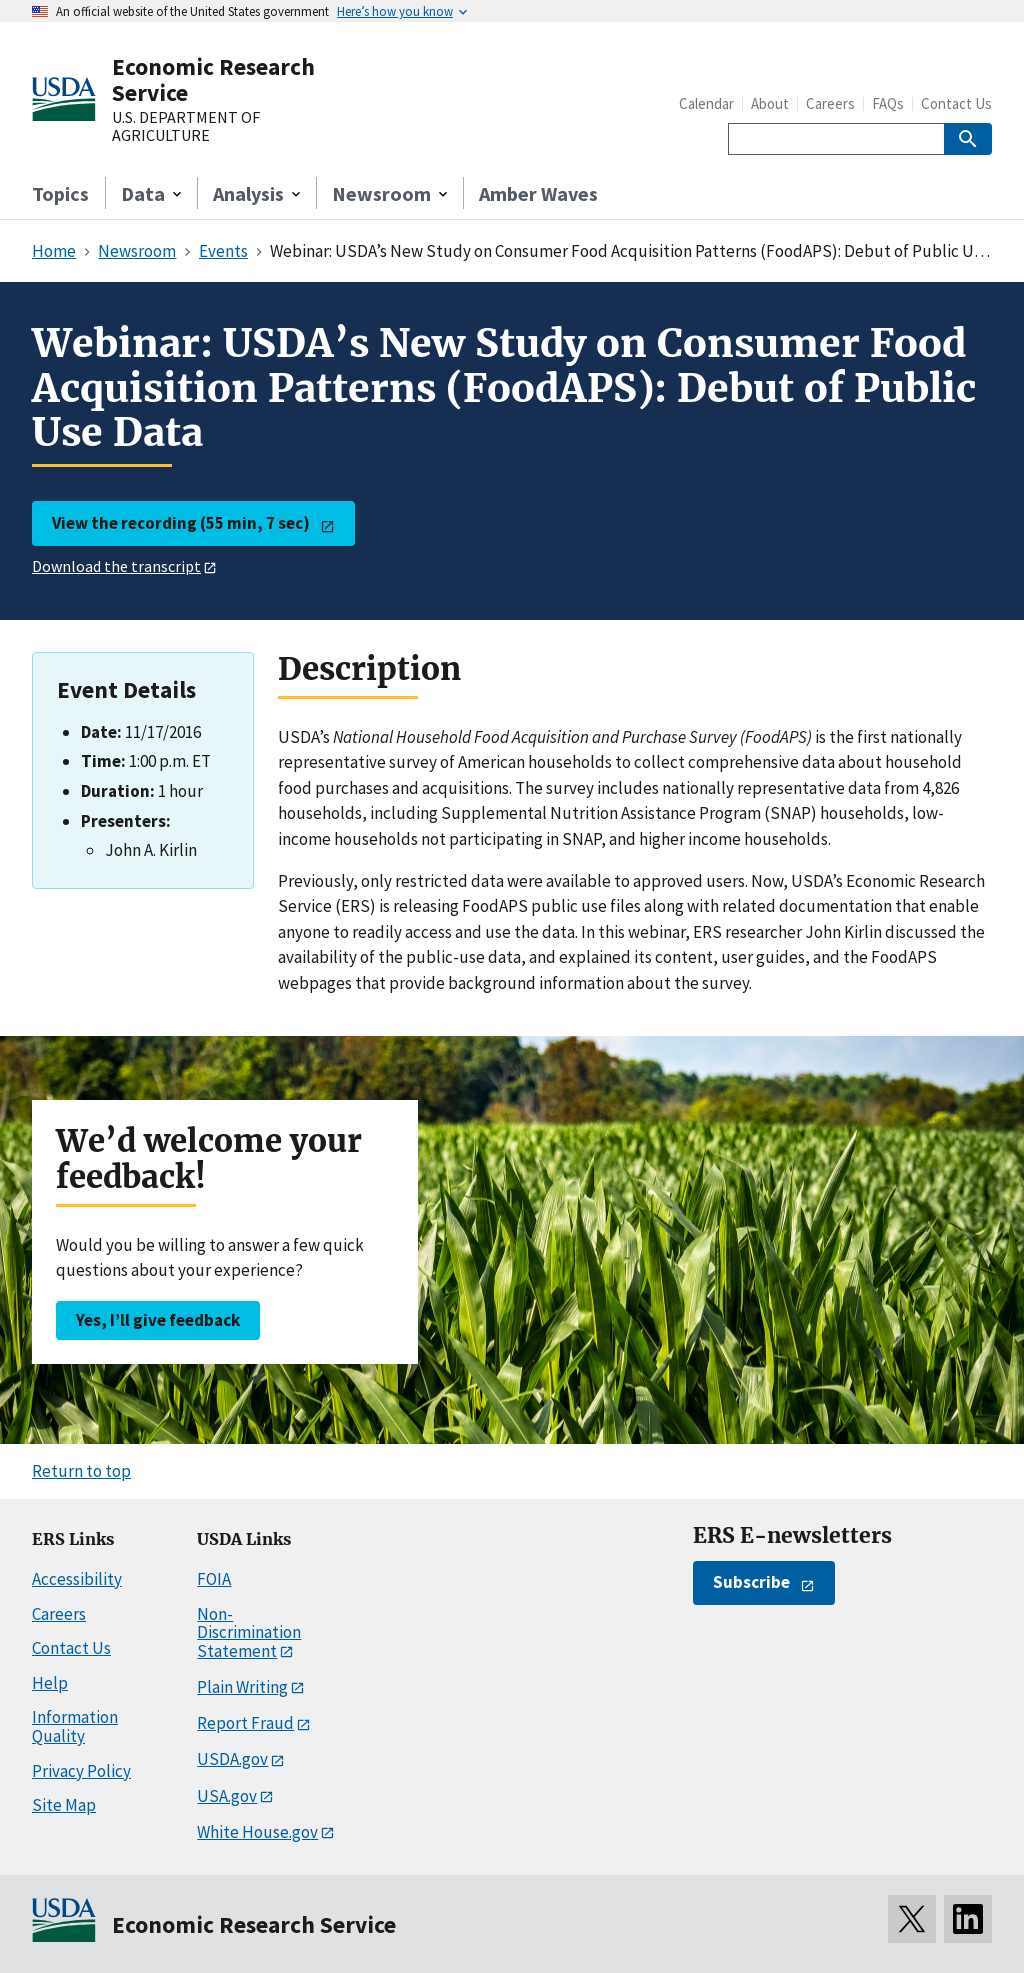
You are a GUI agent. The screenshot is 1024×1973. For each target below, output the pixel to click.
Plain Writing (242, 1687)
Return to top (81, 1471)
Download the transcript (116, 566)
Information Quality (75, 1726)
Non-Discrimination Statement (249, 1632)
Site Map (64, 1805)
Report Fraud (245, 1723)
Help (50, 1683)
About (770, 103)
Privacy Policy (81, 1771)
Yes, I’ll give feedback (158, 1320)
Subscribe (751, 1582)
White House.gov (257, 1832)
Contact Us (956, 103)
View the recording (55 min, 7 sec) (181, 523)
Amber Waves (538, 193)
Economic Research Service (213, 79)
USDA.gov (232, 1759)
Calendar (706, 103)
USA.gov (227, 1796)
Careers (830, 103)
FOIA (214, 1579)
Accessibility (77, 1579)
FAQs (888, 103)
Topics (60, 193)
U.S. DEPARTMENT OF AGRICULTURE (186, 126)
